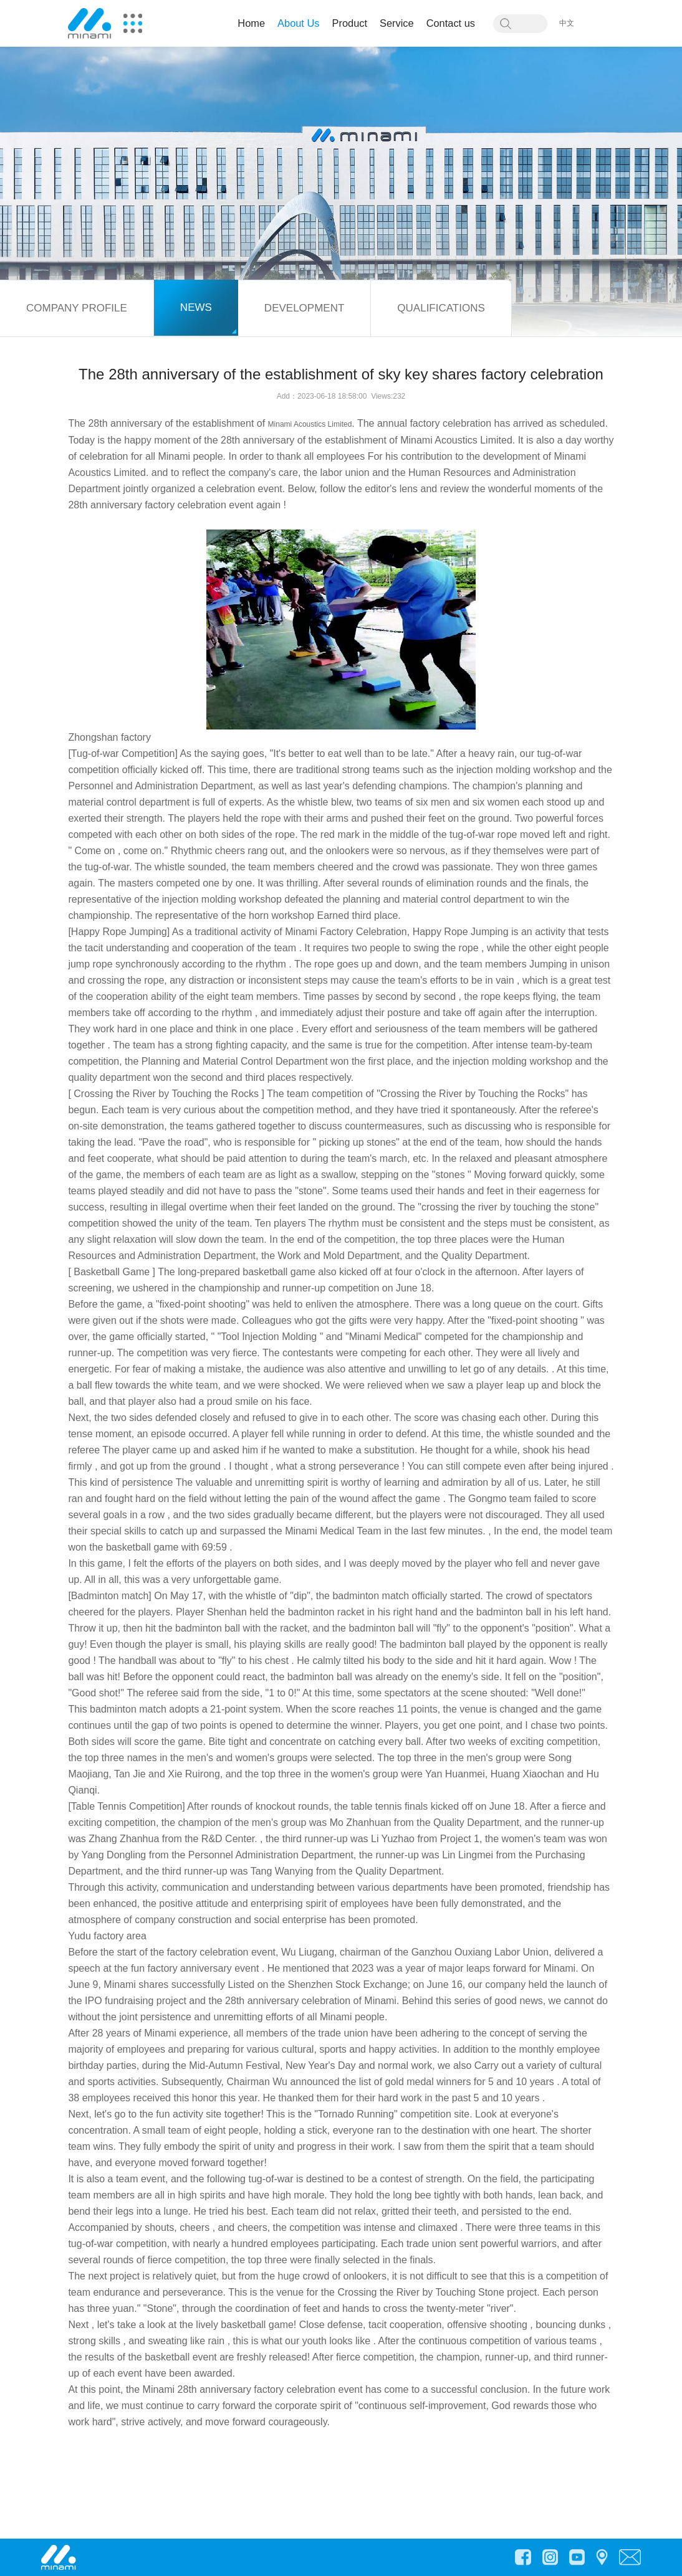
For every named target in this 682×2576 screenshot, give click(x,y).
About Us (298, 23)
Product (350, 23)
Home (251, 23)
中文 (566, 23)
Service (397, 23)
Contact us (450, 23)
